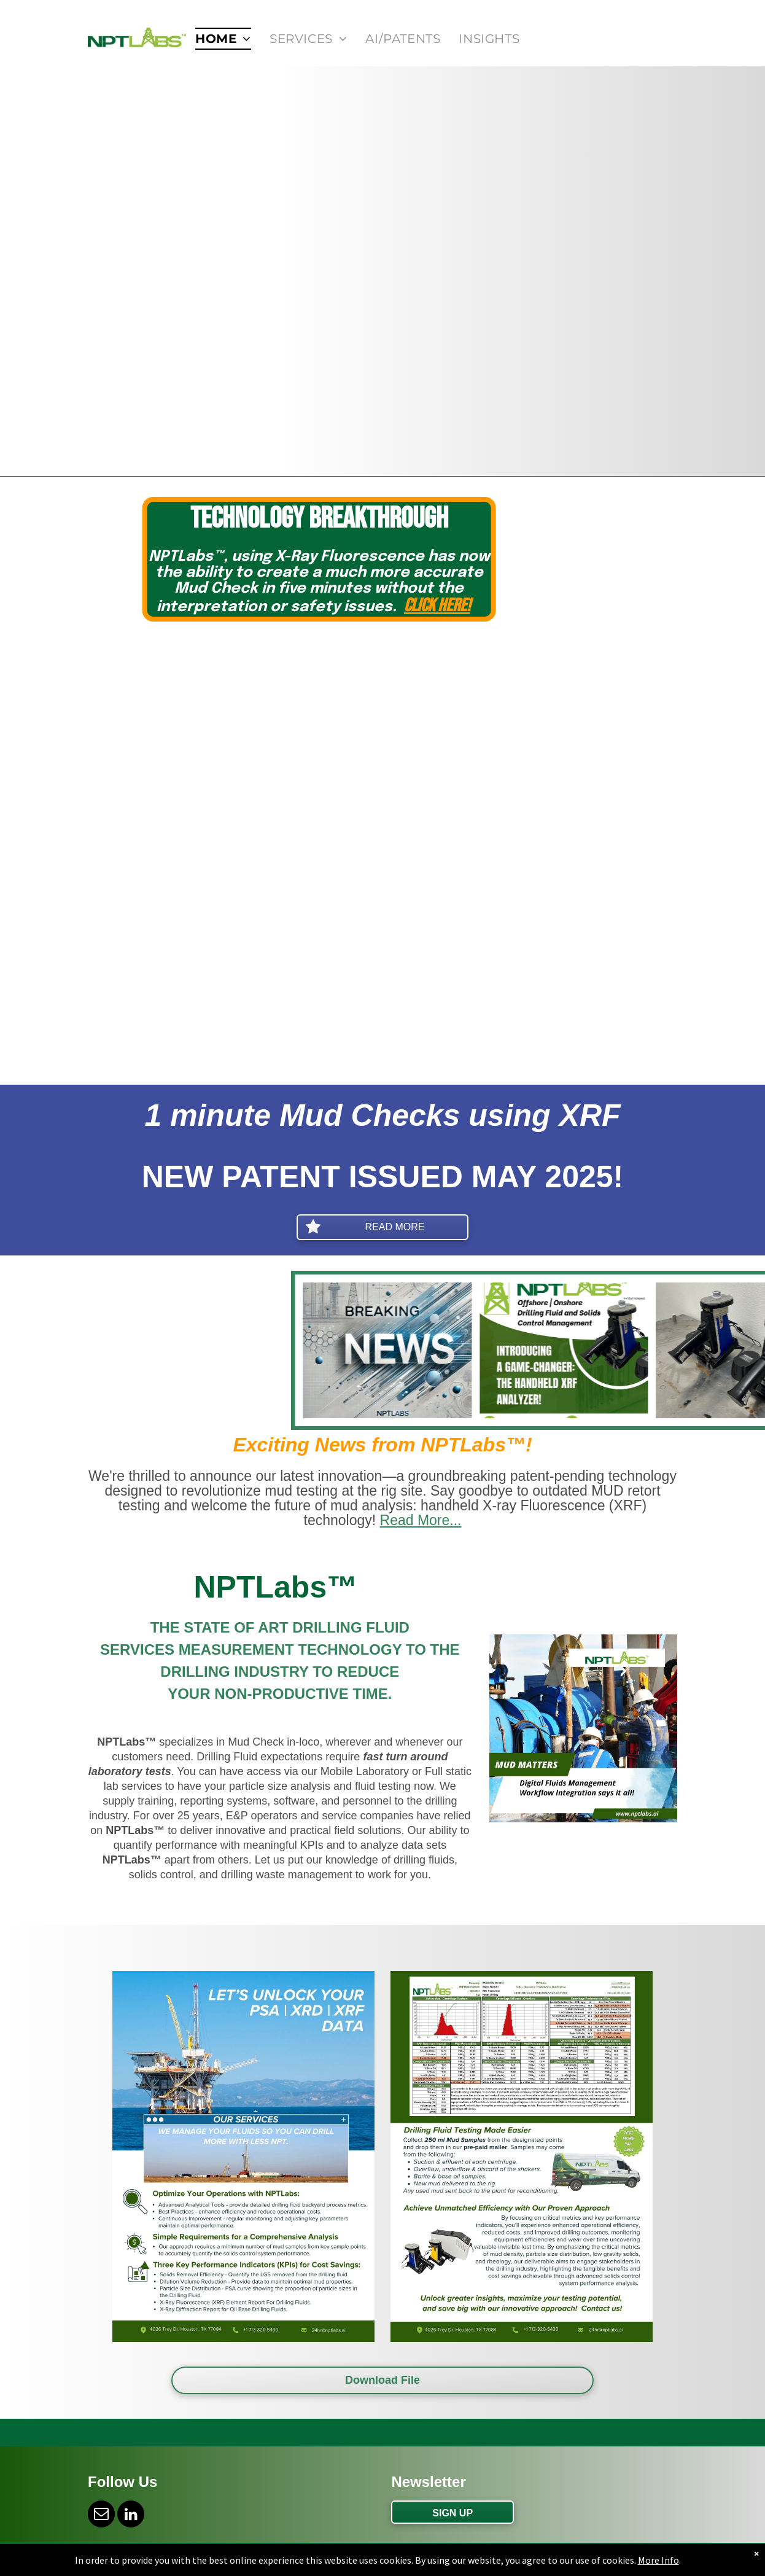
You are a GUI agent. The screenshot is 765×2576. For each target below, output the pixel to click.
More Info (658, 2560)
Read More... (421, 1520)
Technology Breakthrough (432, 518)
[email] (101, 2515)
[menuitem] (223, 39)
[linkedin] (130, 2515)
